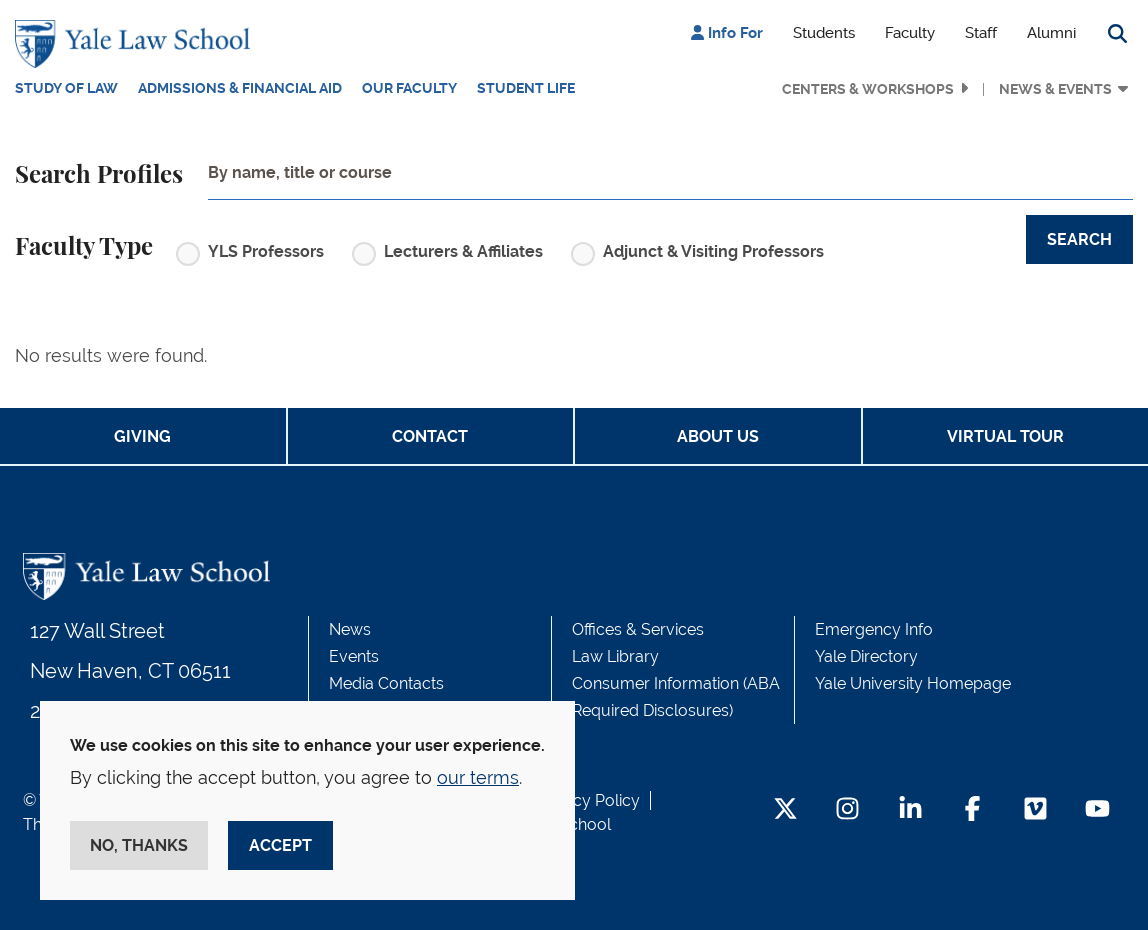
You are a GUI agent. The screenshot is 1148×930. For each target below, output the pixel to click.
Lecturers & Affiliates (463, 251)
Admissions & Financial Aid (240, 88)
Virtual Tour (1005, 436)
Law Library (615, 656)
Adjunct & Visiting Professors (713, 251)
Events (354, 656)
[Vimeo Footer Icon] (1035, 810)
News (350, 629)
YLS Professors (266, 251)
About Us (718, 436)
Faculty (910, 33)
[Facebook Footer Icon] (972, 810)
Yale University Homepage (913, 683)
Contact (430, 436)
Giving (142, 436)
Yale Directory (866, 656)
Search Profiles (99, 176)
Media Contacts (386, 683)
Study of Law (66, 88)
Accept (280, 845)
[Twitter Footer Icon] (785, 810)
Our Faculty (409, 88)
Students (824, 33)
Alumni (1051, 33)
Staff (981, 33)
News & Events (1055, 89)
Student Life (526, 88)
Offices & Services (638, 629)
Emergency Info (874, 629)
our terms (478, 777)
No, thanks (139, 845)
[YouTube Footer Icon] (1097, 810)
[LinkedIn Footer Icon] (910, 810)
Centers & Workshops (868, 89)
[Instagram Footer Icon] (847, 810)
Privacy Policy (588, 800)
